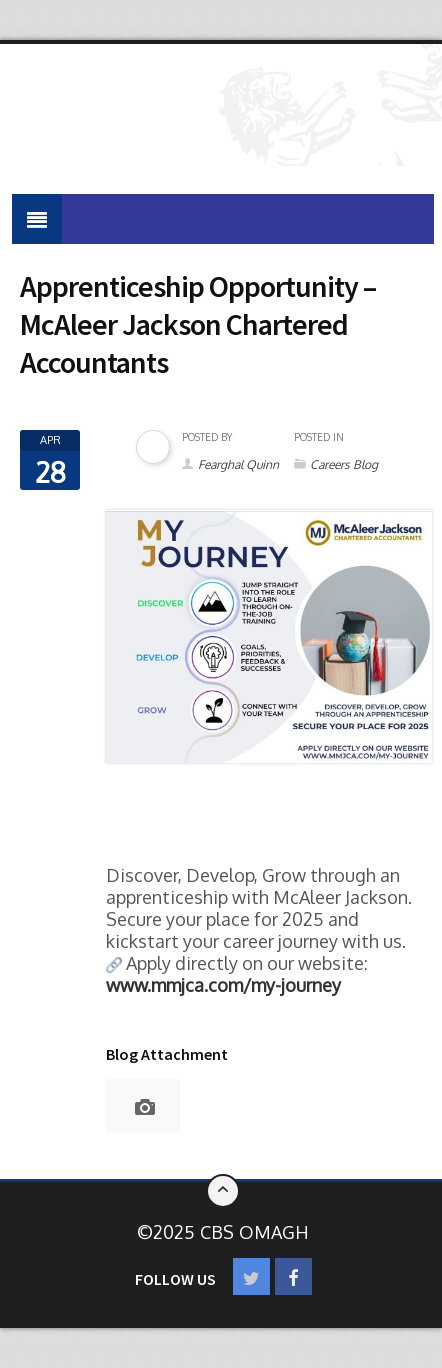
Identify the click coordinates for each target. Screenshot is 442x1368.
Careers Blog (344, 464)
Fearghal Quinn (238, 464)
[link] (223, 985)
